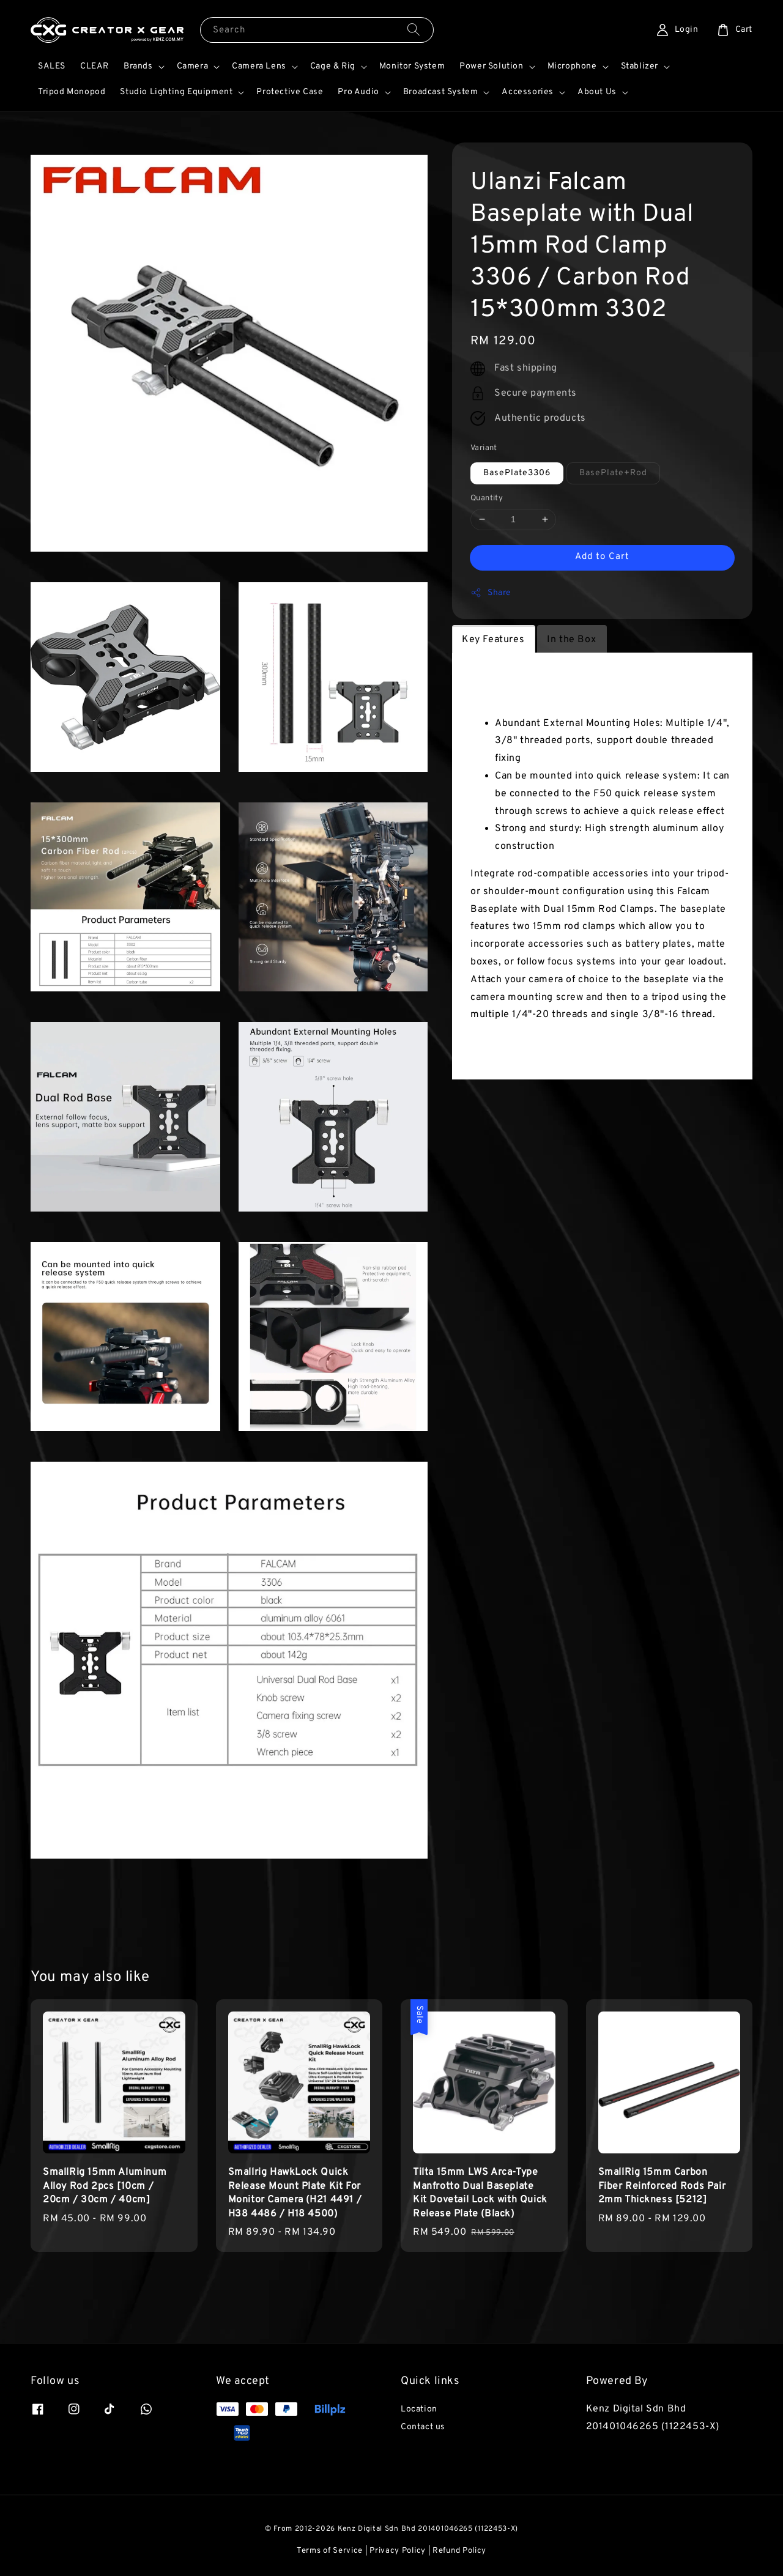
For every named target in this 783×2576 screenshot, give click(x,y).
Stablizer (639, 66)
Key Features (493, 640)
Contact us (423, 2427)
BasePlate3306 (517, 473)
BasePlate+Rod (613, 473)
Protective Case (289, 92)
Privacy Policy (397, 2551)
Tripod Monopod (71, 92)
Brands (138, 66)
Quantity (486, 498)
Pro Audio (358, 92)
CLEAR (94, 66)
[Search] (413, 30)
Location (419, 2409)
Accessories (528, 92)
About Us (597, 92)
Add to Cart (602, 557)
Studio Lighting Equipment (176, 92)
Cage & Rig (332, 66)
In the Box (571, 640)
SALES (51, 66)
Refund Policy (459, 2551)
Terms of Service (330, 2551)
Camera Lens (259, 66)
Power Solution (491, 66)
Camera (193, 66)
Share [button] (490, 592)
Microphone (572, 66)
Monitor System (412, 66)
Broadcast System (440, 92)
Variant (483, 448)
